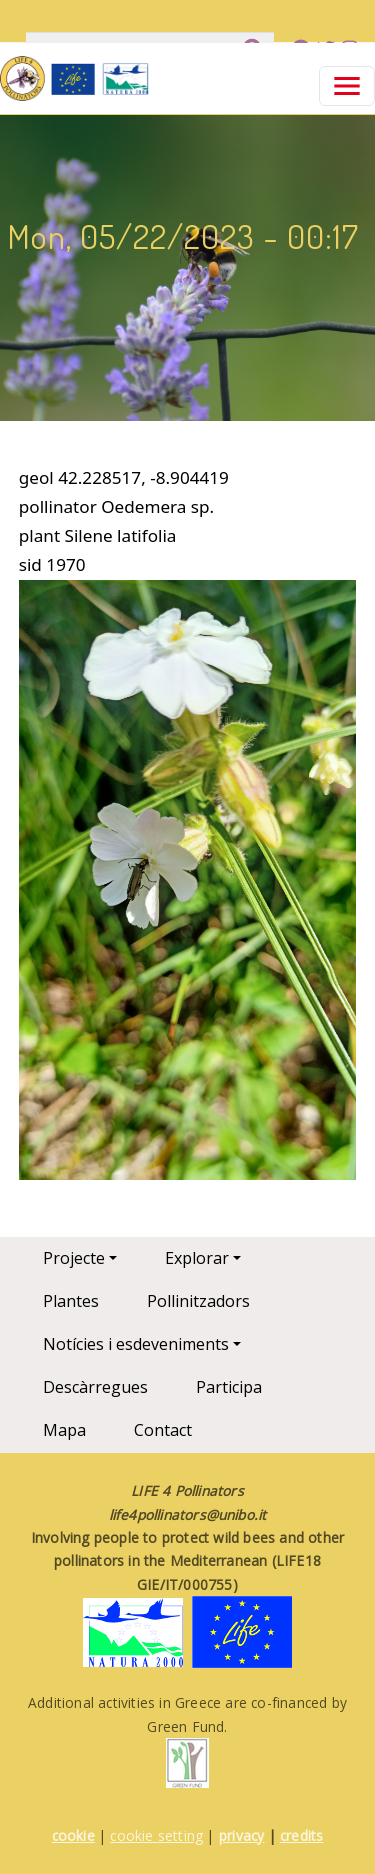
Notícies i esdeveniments (136, 1344)
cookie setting (156, 1835)
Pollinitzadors (198, 1301)
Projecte (74, 1258)
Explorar (197, 1258)
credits (301, 1835)
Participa (229, 1387)
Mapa (64, 1430)
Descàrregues (95, 1387)
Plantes (71, 1301)
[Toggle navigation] (347, 86)
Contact (163, 1430)
